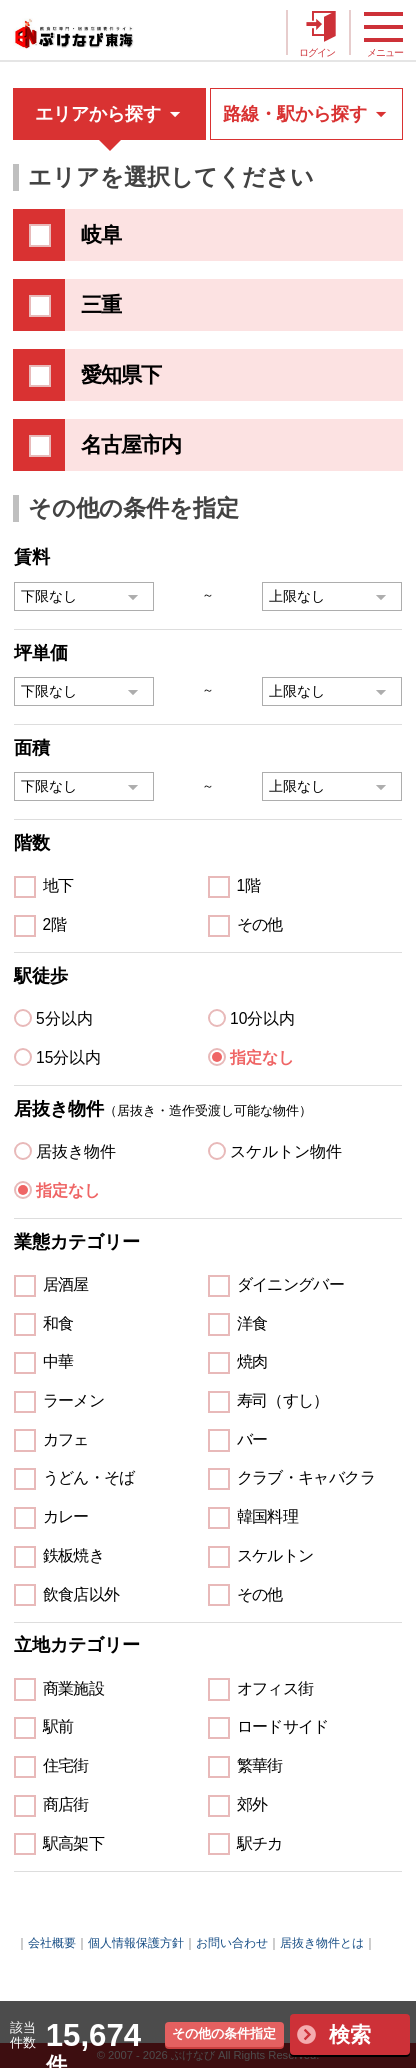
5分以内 (64, 1018)
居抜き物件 (76, 1151)
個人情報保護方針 (136, 1943)
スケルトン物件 (286, 1151)
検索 (350, 2034)
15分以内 (68, 1057)
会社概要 (52, 1943)
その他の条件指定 (224, 2033)
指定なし (262, 1057)
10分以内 (262, 1018)
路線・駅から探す (306, 114)
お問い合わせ (232, 1943)
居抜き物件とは (322, 1943)
